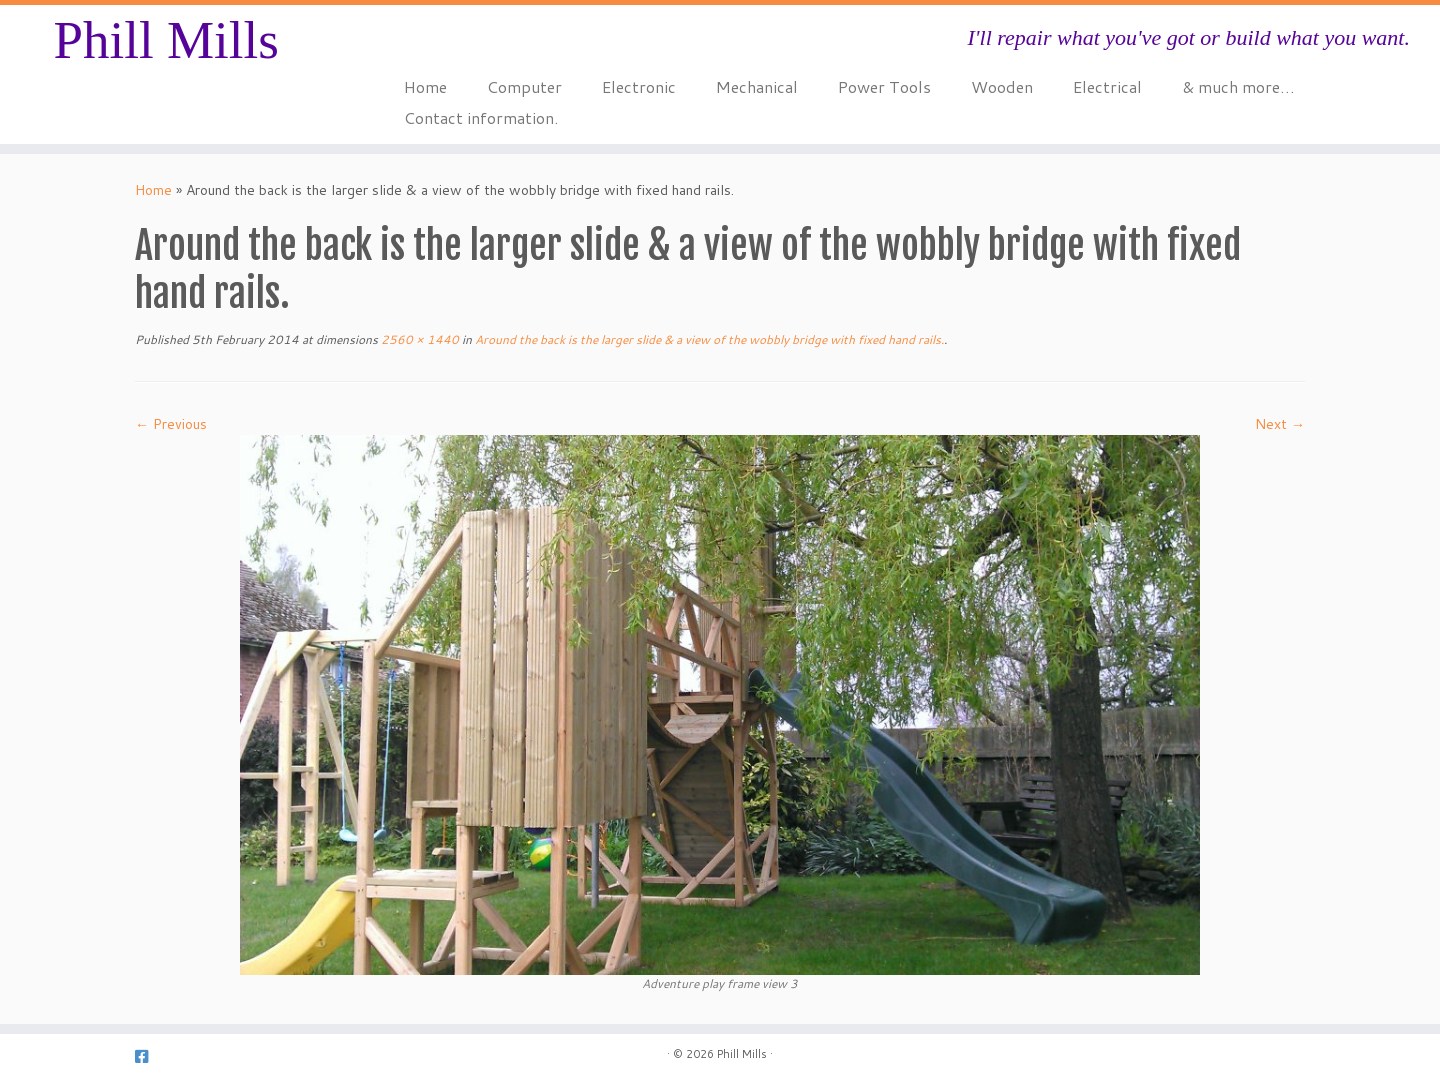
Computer (524, 86)
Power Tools (884, 86)
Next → (1280, 424)
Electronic (639, 86)
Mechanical (757, 86)
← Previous (171, 424)
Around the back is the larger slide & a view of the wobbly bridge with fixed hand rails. (708, 339)
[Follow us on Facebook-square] (148, 1056)
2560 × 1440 (418, 339)
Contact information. (481, 117)
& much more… (1238, 86)
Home (425, 86)
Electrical (1107, 86)
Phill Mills (165, 40)
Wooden (1002, 86)
